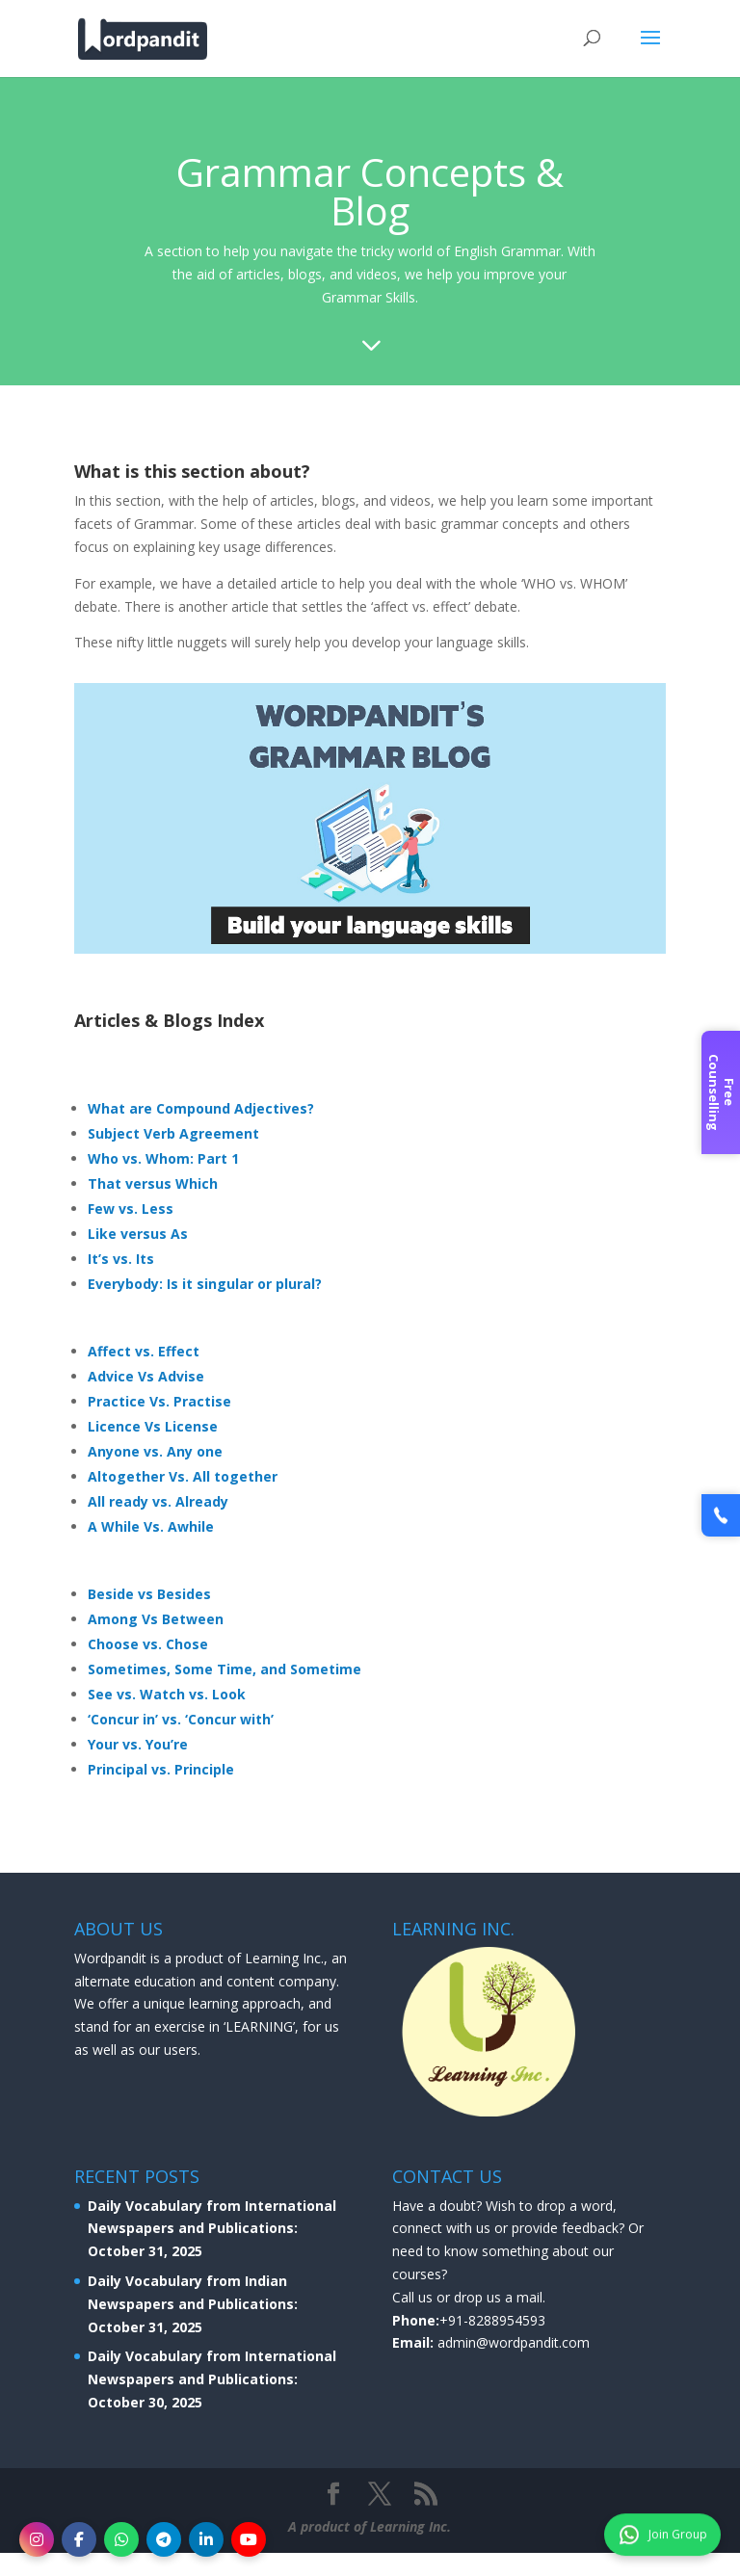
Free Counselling (721, 1092)
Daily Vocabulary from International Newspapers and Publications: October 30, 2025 (212, 2379)
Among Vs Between (156, 1619)
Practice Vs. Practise (159, 1401)
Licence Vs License (153, 1426)
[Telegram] (163, 2539)
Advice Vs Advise (146, 1376)
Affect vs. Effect (143, 1351)
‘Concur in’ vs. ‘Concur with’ (181, 1719)
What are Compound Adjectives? (201, 1108)
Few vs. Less (130, 1208)
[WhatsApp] (121, 2539)
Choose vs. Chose (148, 1644)
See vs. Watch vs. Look (167, 1694)
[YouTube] (248, 2539)
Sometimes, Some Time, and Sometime (224, 1669)
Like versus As (138, 1233)
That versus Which (153, 1183)
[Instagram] (36, 2539)
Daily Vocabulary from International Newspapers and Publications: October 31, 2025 (212, 2228)
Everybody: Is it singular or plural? (205, 1284)
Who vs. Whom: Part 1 (163, 1158)
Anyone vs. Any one (155, 1451)
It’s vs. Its (121, 1258)
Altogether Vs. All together (183, 1476)
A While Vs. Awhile (151, 1526)
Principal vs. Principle (161, 1769)
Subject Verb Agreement (173, 1133)
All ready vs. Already (158, 1501)
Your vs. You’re (138, 1744)
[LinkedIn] (206, 2539)
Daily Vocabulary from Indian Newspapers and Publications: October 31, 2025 (193, 2304)
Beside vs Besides (149, 1594)
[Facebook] (79, 2539)
